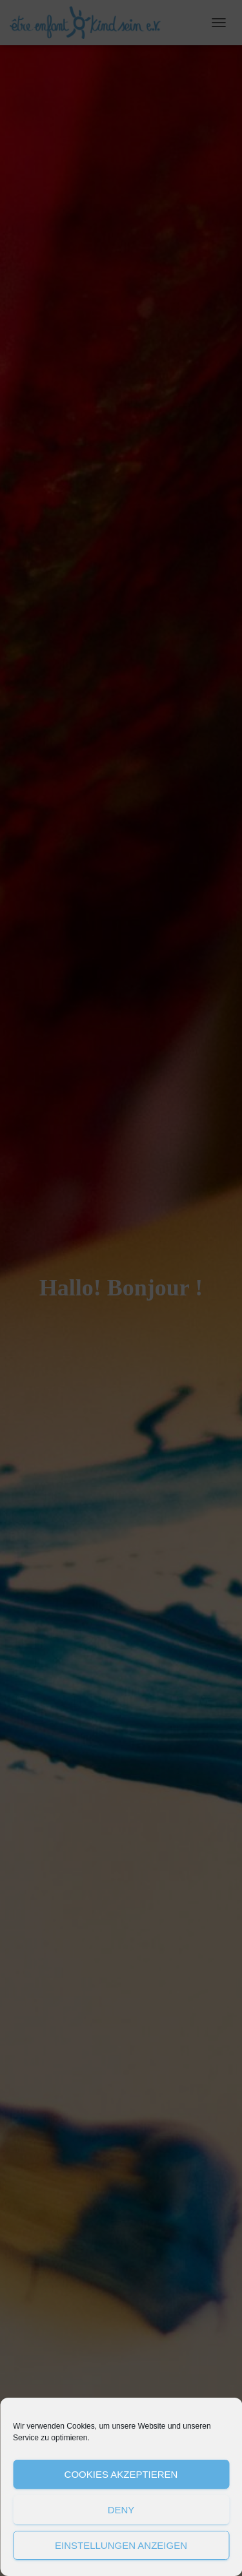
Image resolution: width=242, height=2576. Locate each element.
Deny (121, 2509)
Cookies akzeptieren (121, 2474)
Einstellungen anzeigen (121, 2545)
